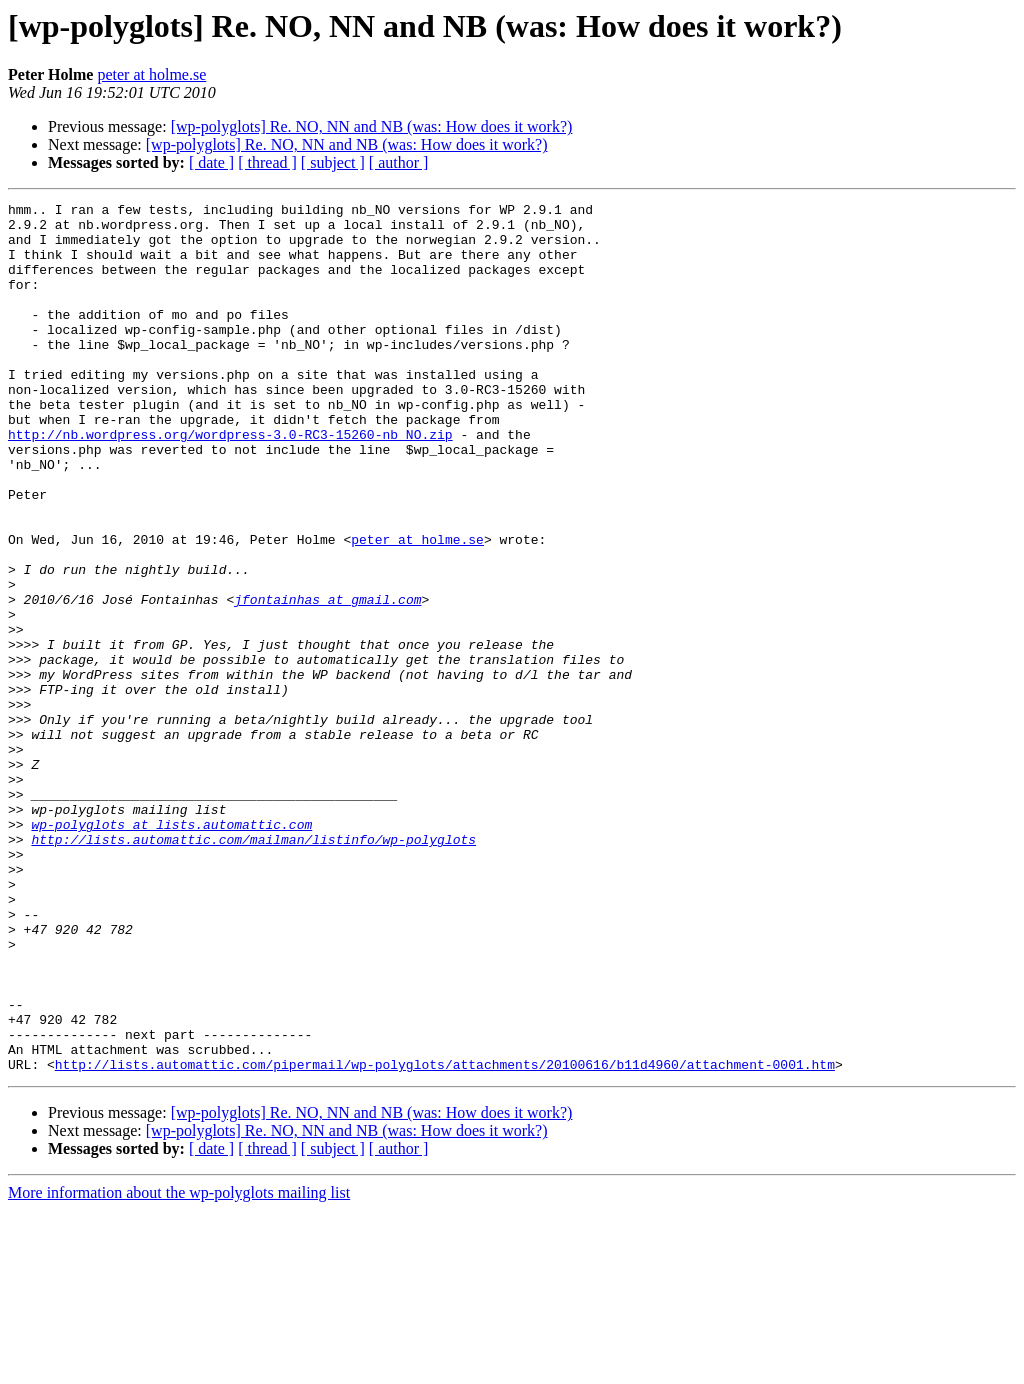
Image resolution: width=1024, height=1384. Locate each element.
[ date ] (211, 162)
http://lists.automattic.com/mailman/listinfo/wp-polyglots (253, 968)
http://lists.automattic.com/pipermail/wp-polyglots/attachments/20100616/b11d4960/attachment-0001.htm (445, 1238)
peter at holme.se (151, 74)
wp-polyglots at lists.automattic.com (171, 950)
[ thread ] (267, 162)
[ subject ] (333, 162)
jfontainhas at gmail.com (327, 680)
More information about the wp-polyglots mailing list (179, 1366)
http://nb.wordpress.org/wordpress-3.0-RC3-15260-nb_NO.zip (230, 482)
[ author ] (399, 162)
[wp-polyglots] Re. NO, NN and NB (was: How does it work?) (372, 126)
